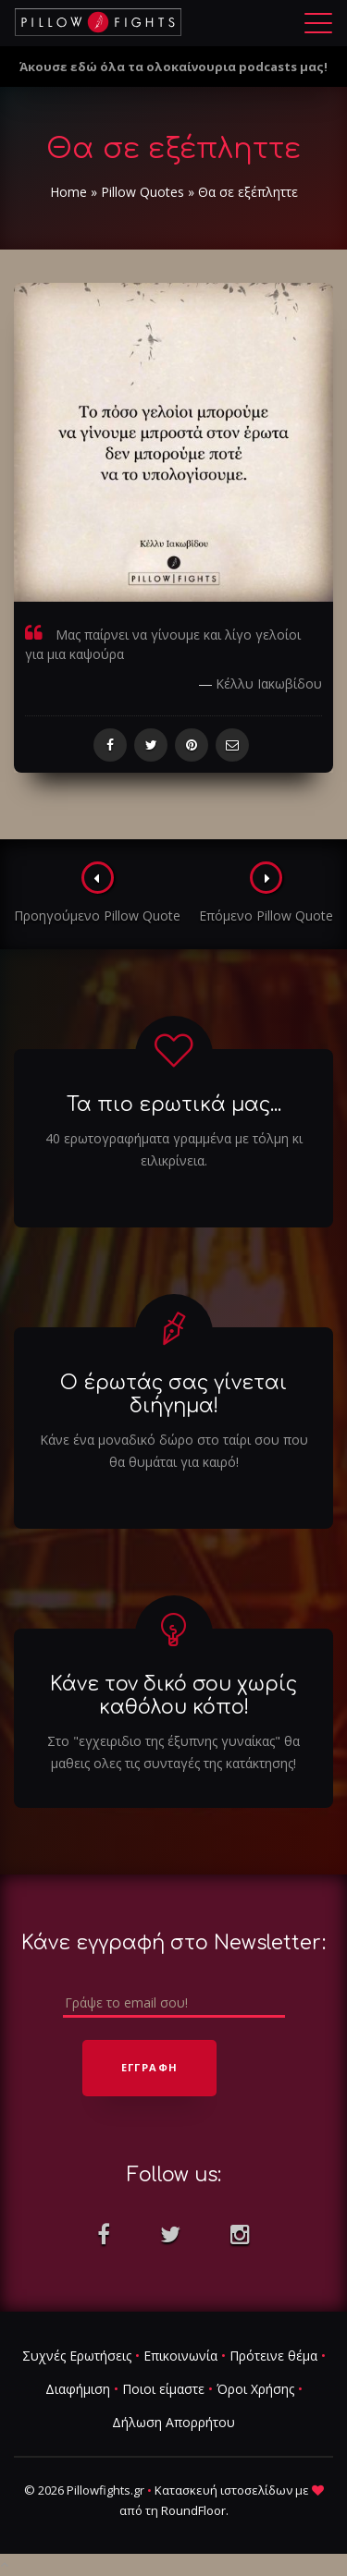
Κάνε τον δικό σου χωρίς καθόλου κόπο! (173, 1695)
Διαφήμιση (77, 2389)
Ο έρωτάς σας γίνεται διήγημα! (173, 1394)
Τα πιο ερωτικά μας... (174, 1104)
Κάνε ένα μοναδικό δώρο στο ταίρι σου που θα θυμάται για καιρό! (174, 1451)
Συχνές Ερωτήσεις (76, 2355)
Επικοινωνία (180, 2355)
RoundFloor (193, 2510)
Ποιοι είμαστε (163, 2389)
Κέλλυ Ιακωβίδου (269, 683)
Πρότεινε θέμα (273, 2355)
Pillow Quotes (142, 192)
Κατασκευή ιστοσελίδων (223, 2490)
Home (68, 192)
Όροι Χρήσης (255, 2389)
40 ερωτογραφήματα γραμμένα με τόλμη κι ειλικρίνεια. (174, 1149)
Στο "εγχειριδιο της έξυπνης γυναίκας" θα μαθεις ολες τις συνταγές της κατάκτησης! (173, 1752)
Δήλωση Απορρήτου (173, 2422)
